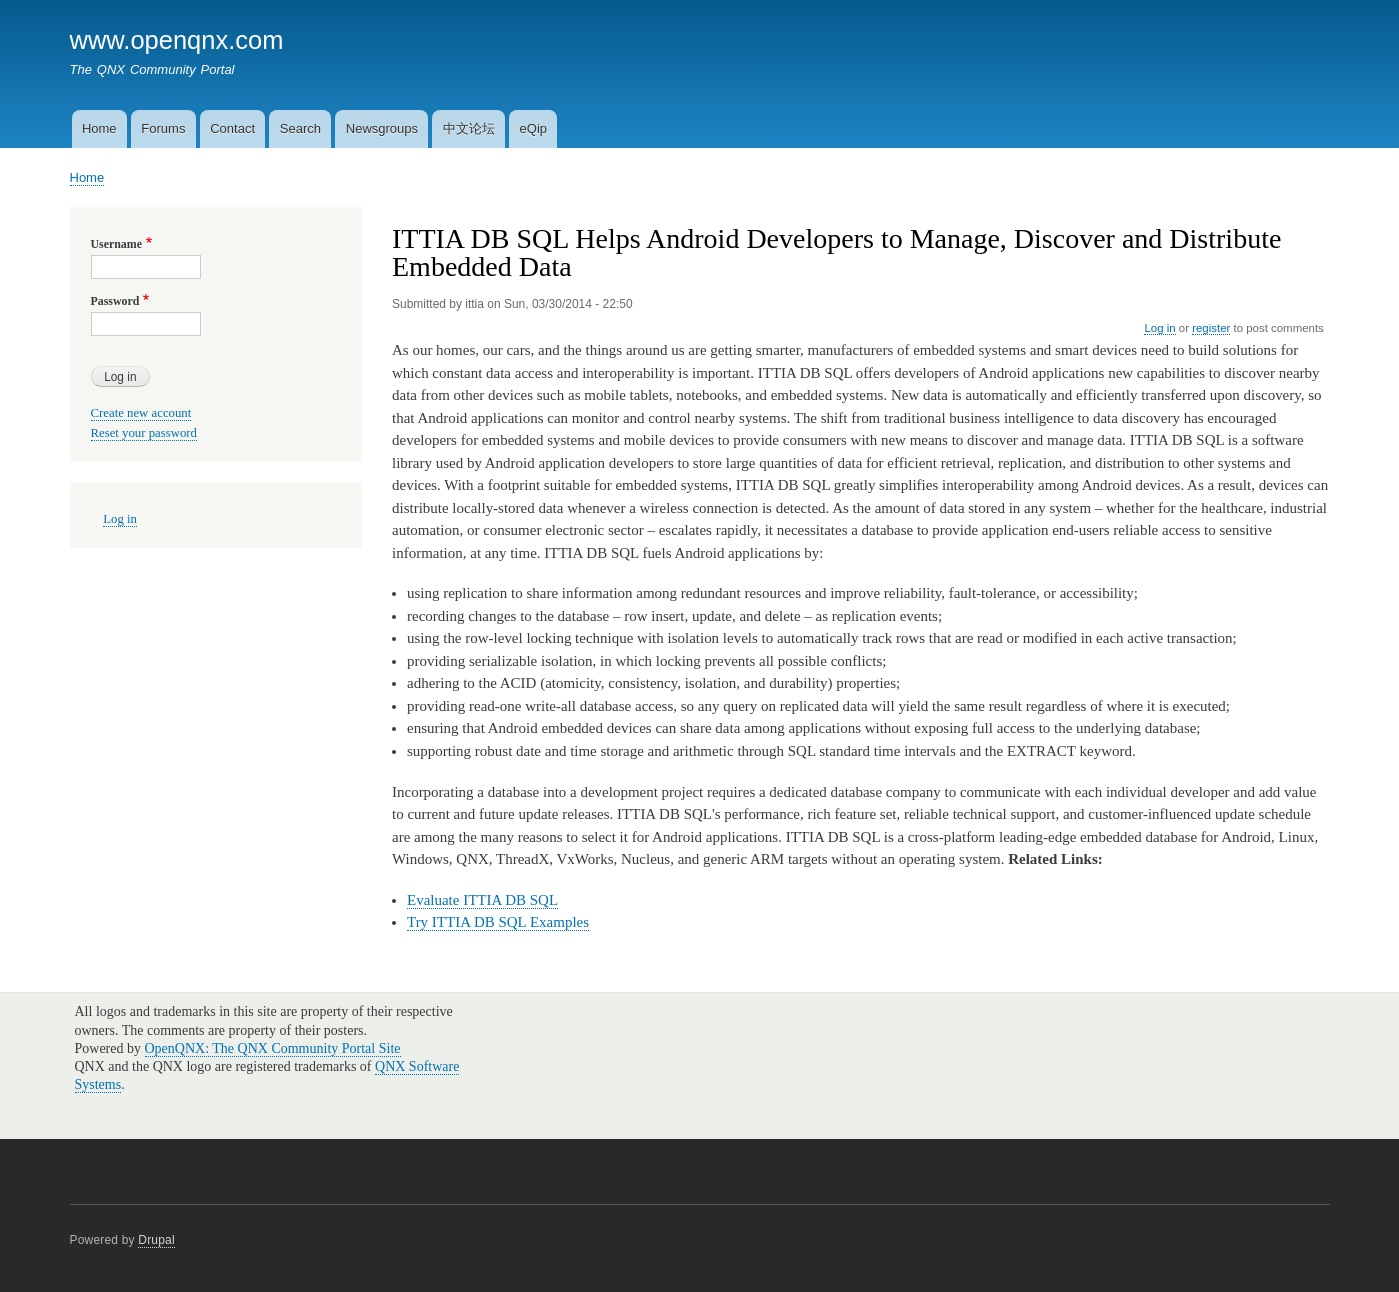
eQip (533, 128)
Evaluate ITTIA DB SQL (482, 900)
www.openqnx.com (177, 40)
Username (116, 244)
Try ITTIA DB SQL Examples (498, 922)
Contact (232, 128)
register (1211, 328)
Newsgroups (382, 128)
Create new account (141, 413)
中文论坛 (469, 128)
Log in (1159, 328)
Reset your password (144, 433)
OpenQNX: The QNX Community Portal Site (273, 1048)
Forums (163, 128)
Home (99, 128)
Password (115, 301)
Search (300, 128)
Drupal (156, 1240)
